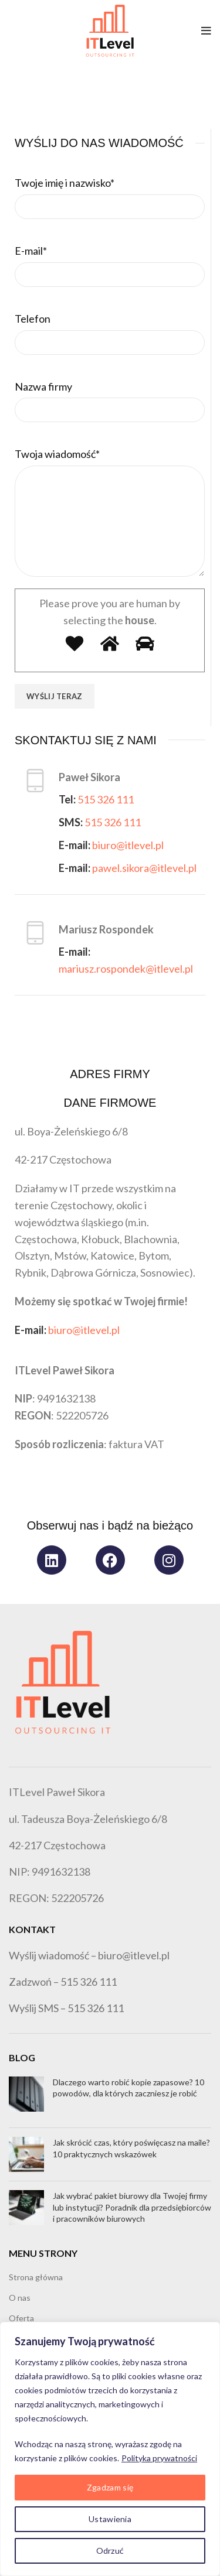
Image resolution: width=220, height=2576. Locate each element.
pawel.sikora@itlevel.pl (144, 867)
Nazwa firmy (43, 386)
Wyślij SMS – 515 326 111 (66, 2008)
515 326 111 (105, 799)
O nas (20, 2298)
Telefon (32, 318)
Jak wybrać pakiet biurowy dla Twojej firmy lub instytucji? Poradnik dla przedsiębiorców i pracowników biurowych (132, 2207)
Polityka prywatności (159, 2458)
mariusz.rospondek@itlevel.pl (126, 968)
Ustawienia (110, 2519)
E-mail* (31, 250)
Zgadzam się (110, 2487)
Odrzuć (110, 2551)
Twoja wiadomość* (57, 453)
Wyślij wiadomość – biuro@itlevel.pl (89, 1955)
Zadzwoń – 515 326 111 (63, 1981)
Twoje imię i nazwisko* (64, 182)
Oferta (21, 2318)
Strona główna (36, 2277)
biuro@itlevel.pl (128, 845)
